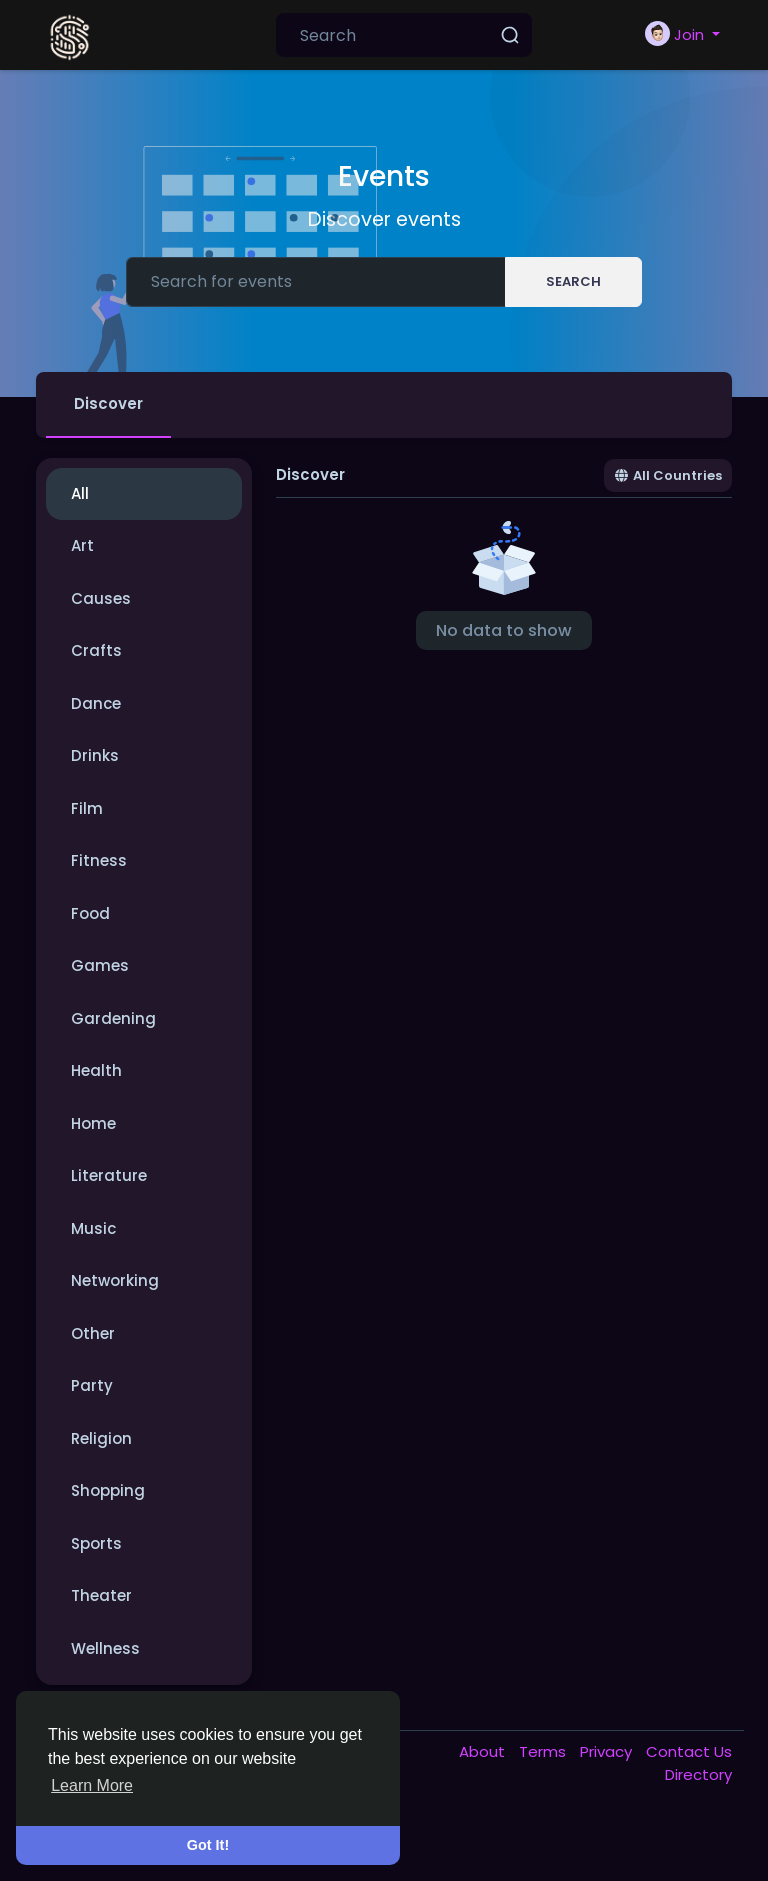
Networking (115, 1280)
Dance (96, 703)
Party (92, 1385)
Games (100, 965)
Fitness (99, 860)
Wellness (105, 1648)
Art (82, 545)
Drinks (95, 755)
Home (93, 1123)
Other (93, 1333)
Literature (109, 1175)
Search (573, 281)
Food (90, 913)
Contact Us (689, 1751)
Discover (108, 403)
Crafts (96, 650)
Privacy (608, 1751)
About (484, 1751)
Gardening (113, 1018)
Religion (101, 1438)
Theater (101, 1595)
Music (93, 1228)
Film (87, 808)
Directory (698, 1774)
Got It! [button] (208, 1845)
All (80, 493)
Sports (96, 1543)
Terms (544, 1751)
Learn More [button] (92, 1785)
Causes (101, 598)
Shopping (108, 1490)
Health (96, 1070)
